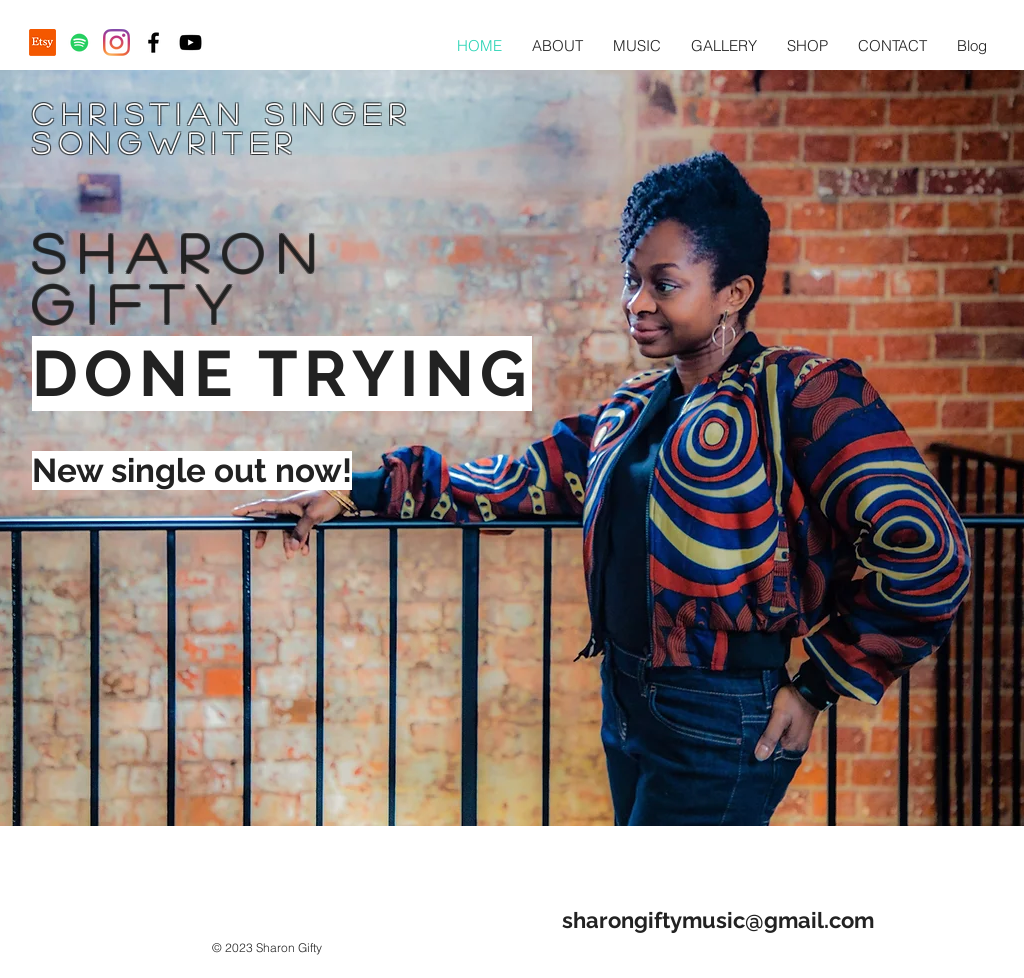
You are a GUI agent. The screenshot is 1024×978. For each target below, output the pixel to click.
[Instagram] (116, 42)
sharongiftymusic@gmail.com (718, 920)
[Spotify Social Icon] (79, 42)
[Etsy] (42, 42)
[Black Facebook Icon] (153, 42)
